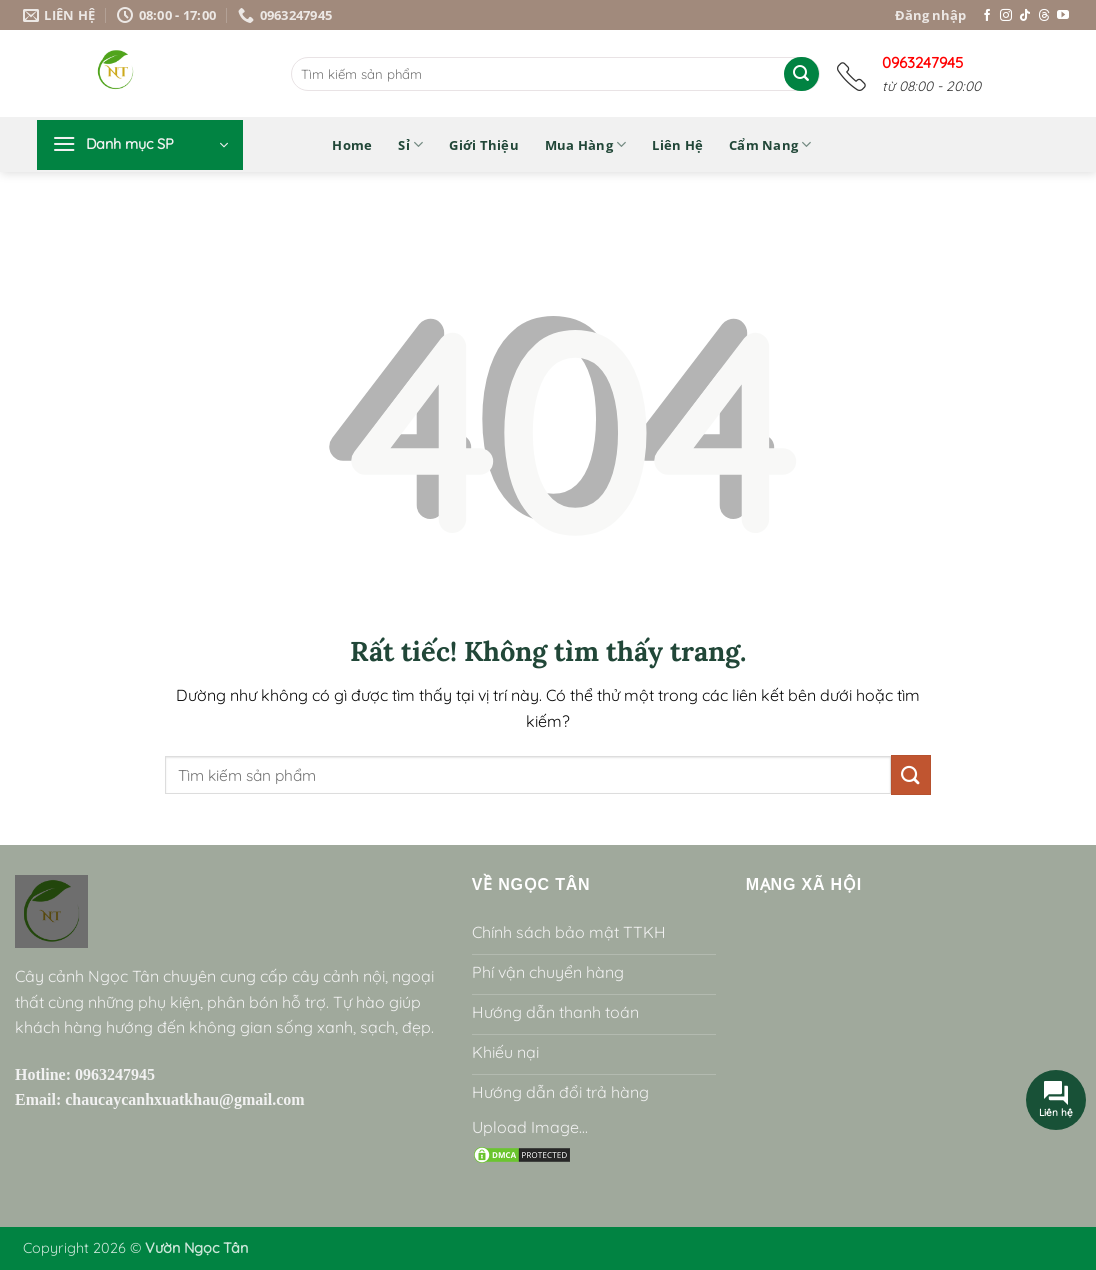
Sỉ (410, 144)
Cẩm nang (770, 144)
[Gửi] (801, 74)
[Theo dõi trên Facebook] (987, 16)
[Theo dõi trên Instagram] (1006, 16)
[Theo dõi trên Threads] (1044, 16)
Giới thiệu (484, 145)
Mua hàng (586, 144)
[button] (140, 145)
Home (352, 145)
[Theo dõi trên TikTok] (1025, 16)
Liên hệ (677, 145)
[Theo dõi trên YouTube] (1063, 16)
